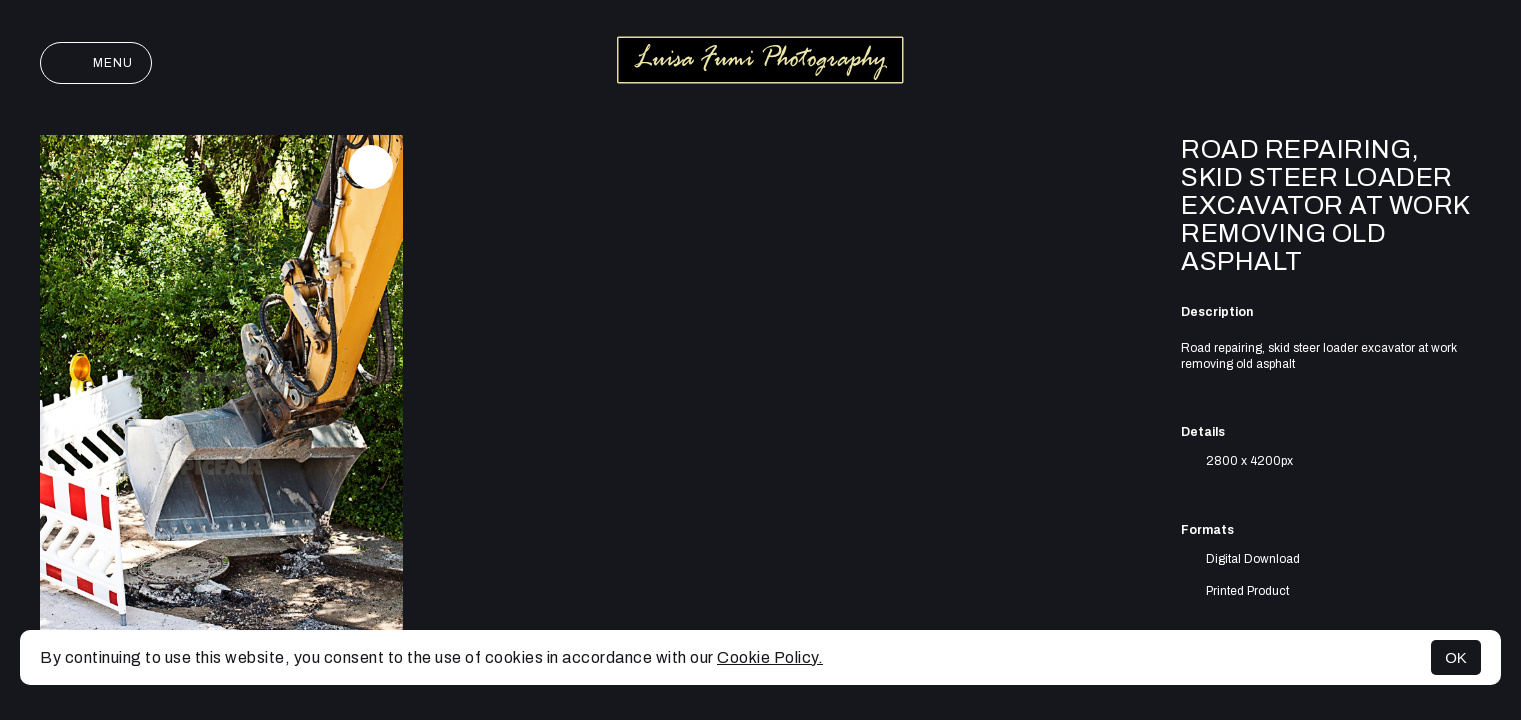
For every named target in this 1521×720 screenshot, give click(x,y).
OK (1456, 657)
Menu (96, 63)
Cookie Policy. (770, 657)
